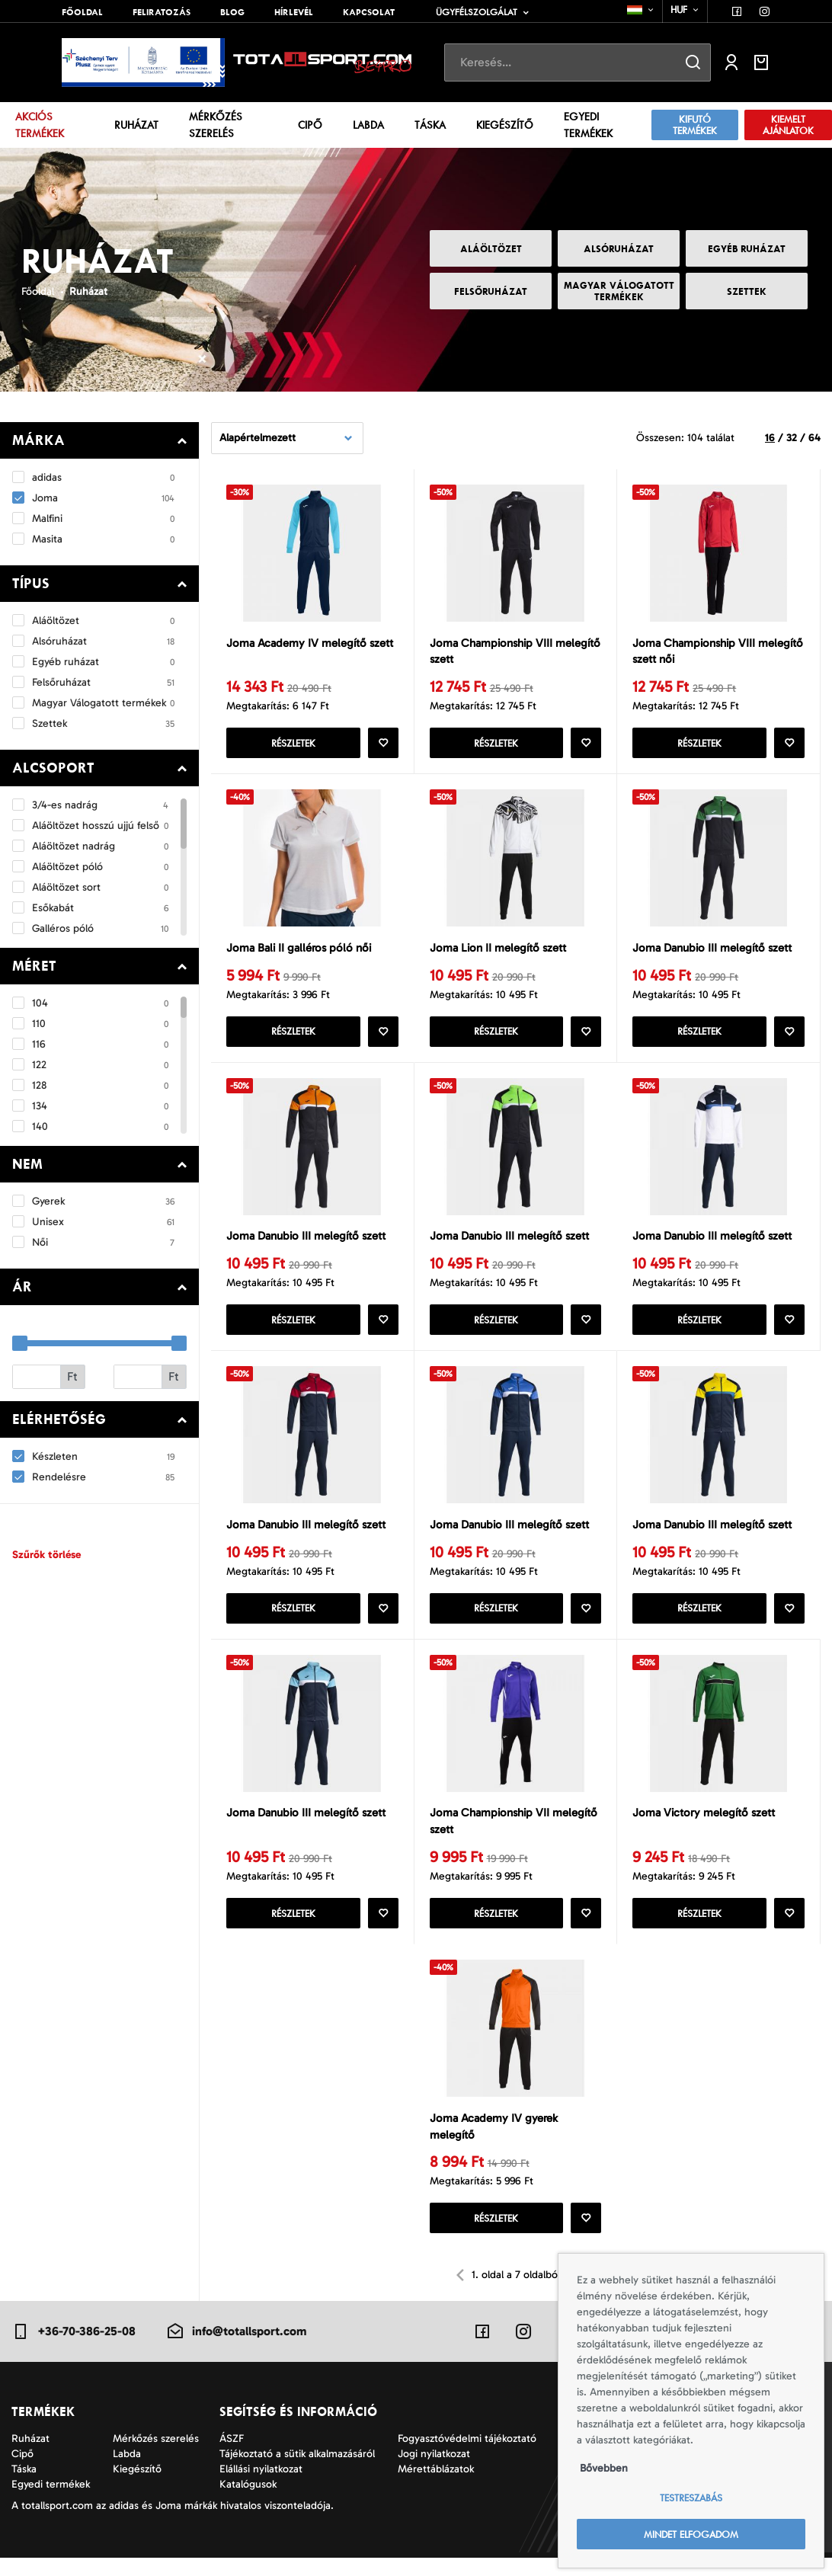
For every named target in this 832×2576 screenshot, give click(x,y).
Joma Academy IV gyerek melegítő (494, 2144)
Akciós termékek (39, 125)
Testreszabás (691, 2498)
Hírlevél (293, 12)
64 (814, 437)
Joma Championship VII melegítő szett (513, 1835)
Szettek (746, 291)
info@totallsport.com (236, 2350)
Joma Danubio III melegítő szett (712, 952)
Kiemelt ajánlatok (788, 125)
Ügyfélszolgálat (476, 12)
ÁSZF (231, 2456)
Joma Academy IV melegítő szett (309, 644)
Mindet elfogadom (691, 2534)
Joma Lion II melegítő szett (498, 952)
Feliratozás (161, 12)
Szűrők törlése (46, 1554)
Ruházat (136, 125)
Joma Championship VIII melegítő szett (515, 652)
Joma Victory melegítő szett (703, 1827)
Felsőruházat (490, 291)
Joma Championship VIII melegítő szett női (717, 652)
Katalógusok (248, 2502)
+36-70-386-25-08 (73, 2350)
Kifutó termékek (695, 125)
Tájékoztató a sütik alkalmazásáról (297, 2472)
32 (791, 437)
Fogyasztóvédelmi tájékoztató (467, 2456)
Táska (430, 125)
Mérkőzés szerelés (215, 125)
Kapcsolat (369, 12)
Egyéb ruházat (747, 248)
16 (770, 437)
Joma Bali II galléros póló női (298, 952)
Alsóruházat (619, 248)
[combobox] (641, 9)
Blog (232, 12)
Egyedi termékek (588, 125)
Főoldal (82, 12)
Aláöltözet (491, 248)
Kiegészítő (504, 125)
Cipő (310, 125)
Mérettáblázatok (436, 2487)
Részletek (293, 745)
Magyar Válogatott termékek (619, 291)
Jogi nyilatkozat (434, 2472)
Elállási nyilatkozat (260, 2487)
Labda (368, 125)
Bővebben (604, 2468)
